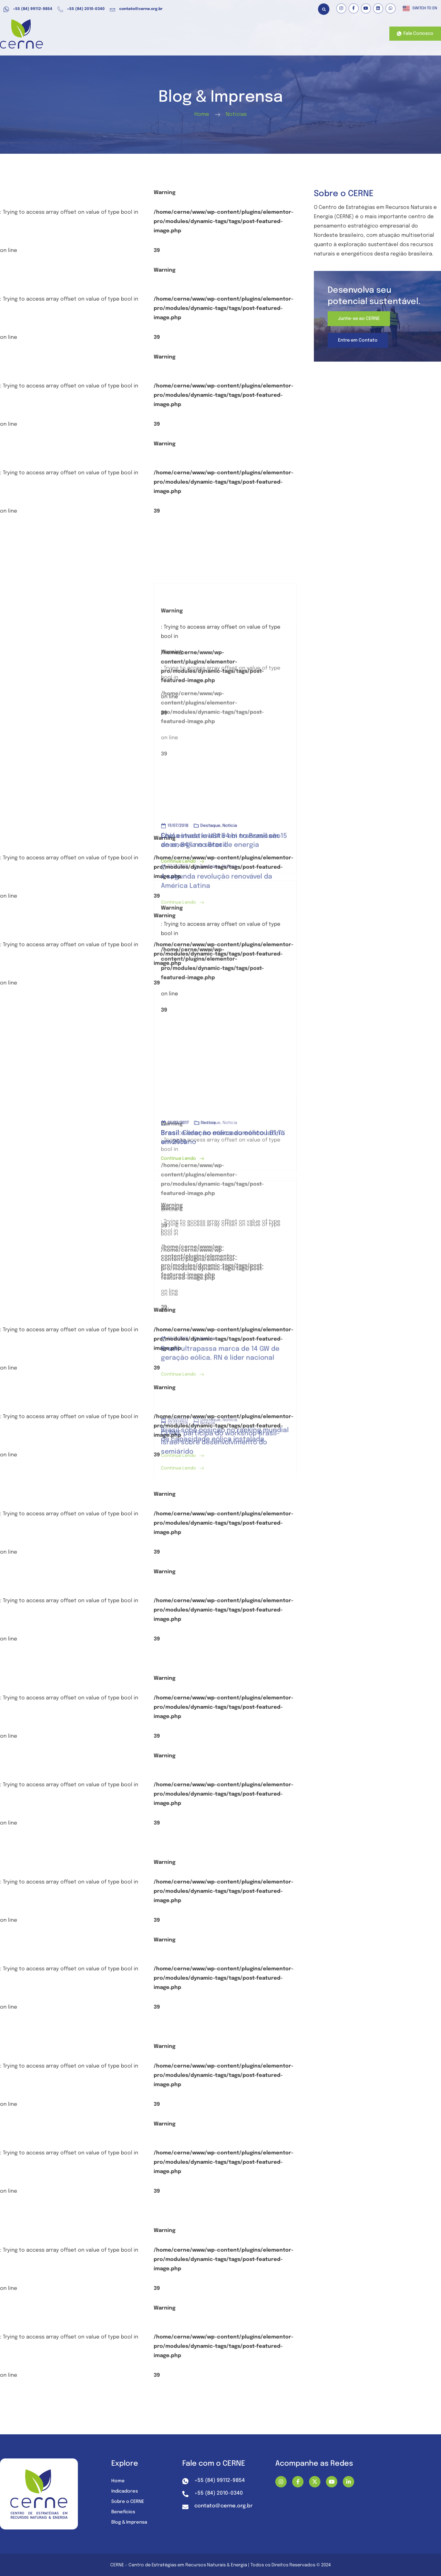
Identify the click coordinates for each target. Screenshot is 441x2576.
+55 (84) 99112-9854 (27, 9)
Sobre (290, 34)
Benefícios (176, 34)
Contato (366, 34)
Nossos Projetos (328, 34)
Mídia (262, 34)
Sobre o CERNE (128, 2501)
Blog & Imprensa (131, 2522)
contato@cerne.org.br (136, 9)
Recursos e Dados (220, 34)
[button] (323, 9)
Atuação (142, 34)
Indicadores (125, 2491)
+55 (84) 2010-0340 (81, 9)
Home (113, 34)
